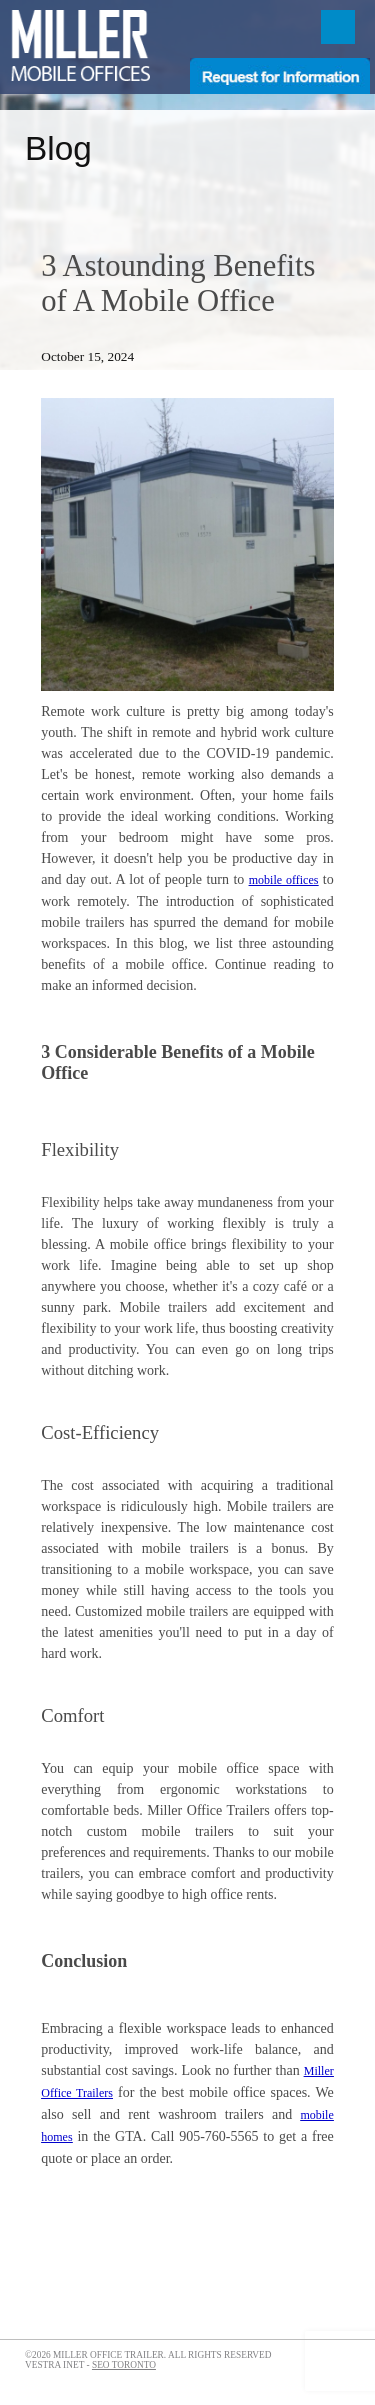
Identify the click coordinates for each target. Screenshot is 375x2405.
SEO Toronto (124, 2365)
